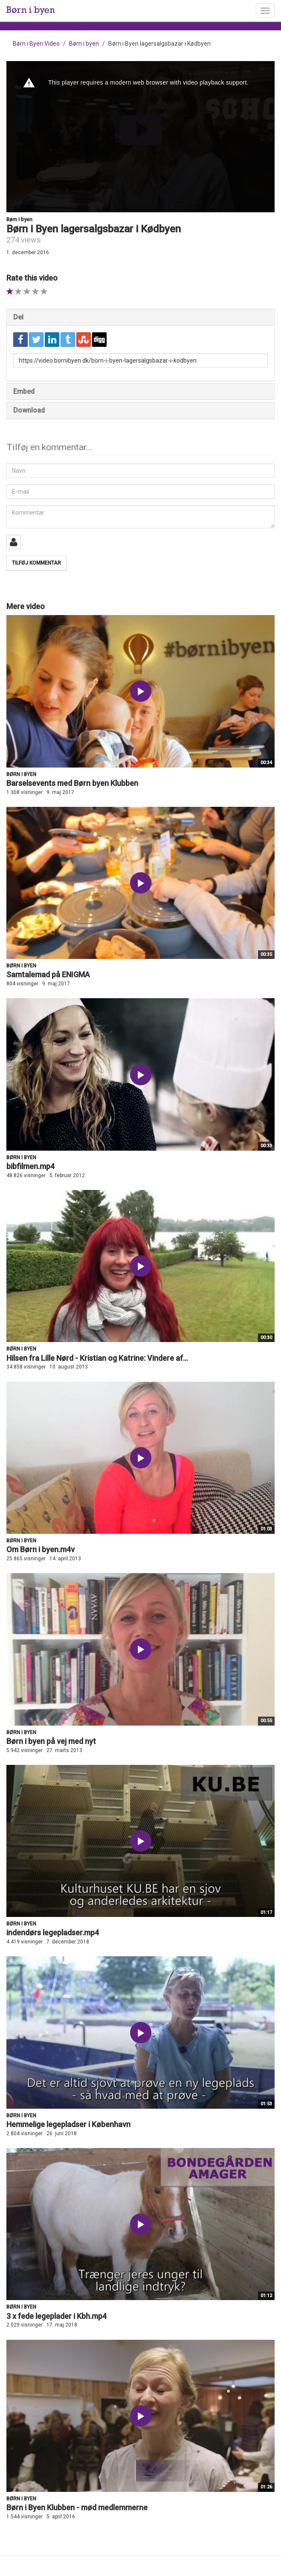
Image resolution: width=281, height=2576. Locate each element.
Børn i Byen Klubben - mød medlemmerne (77, 2507)
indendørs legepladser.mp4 (52, 1932)
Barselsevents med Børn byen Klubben (72, 783)
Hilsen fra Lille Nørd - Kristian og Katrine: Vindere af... (97, 1358)
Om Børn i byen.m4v (40, 1549)
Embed (24, 391)
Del (18, 317)
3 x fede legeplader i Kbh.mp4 (56, 2316)
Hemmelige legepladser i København (68, 2124)
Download (29, 410)
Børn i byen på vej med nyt (51, 1741)
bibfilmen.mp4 (30, 1166)
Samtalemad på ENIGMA (48, 974)
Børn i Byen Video (36, 43)
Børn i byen (84, 43)
